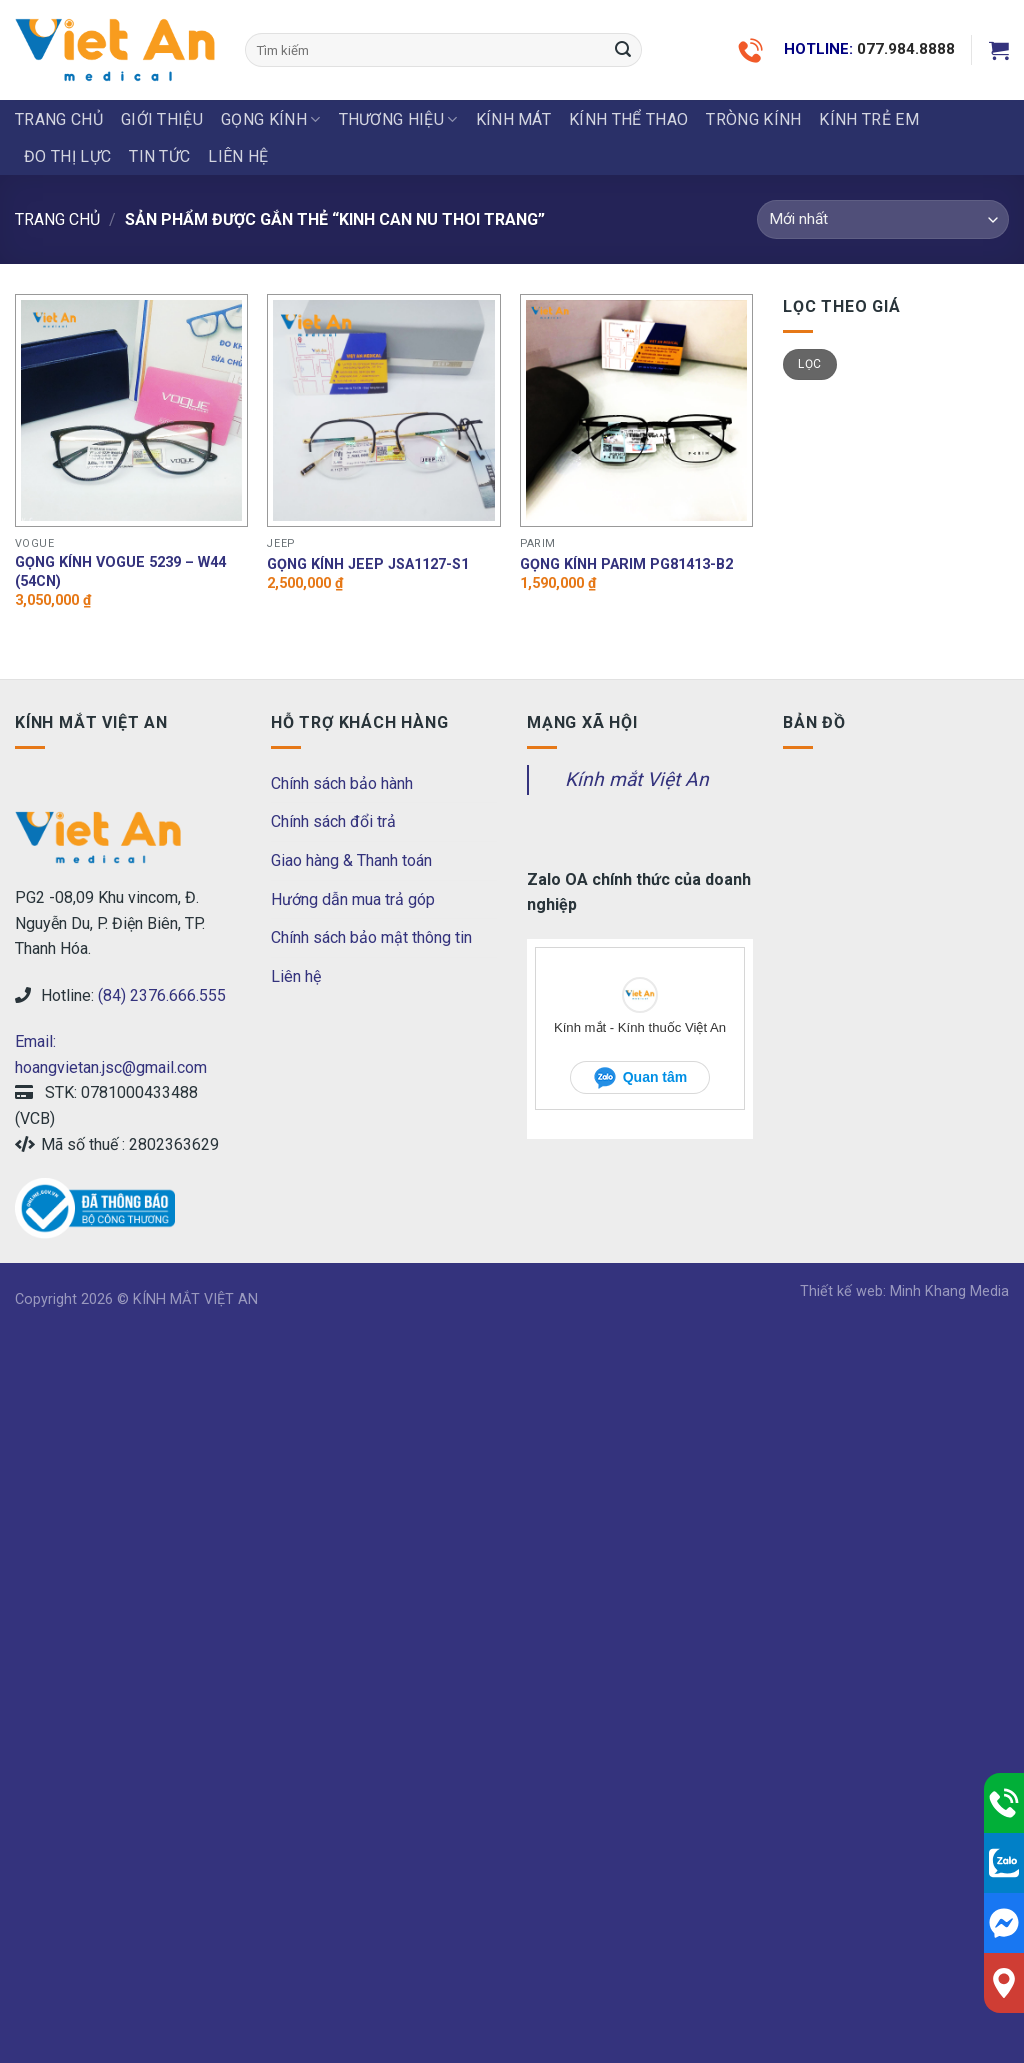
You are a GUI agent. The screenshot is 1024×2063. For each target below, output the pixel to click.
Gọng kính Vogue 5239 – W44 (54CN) (120, 572)
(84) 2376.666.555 (162, 995)
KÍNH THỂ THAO (628, 119)
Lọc (809, 364)
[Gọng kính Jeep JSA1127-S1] (383, 410)
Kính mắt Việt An (637, 779)
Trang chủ (59, 119)
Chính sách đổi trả (333, 821)
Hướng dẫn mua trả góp (353, 899)
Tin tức (159, 156)
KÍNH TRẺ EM (869, 119)
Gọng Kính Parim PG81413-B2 (626, 564)
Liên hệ (296, 976)
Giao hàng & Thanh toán (351, 860)
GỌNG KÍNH (270, 120)
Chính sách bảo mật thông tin (371, 937)
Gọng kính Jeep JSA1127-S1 (368, 564)
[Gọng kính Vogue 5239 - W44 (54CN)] (131, 410)
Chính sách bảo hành (342, 783)
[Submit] (623, 50)
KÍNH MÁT (514, 119)
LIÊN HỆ (238, 156)
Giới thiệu (162, 119)
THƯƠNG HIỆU (398, 120)
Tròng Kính (753, 119)
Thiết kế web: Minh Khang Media (904, 1291)
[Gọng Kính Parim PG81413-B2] (636, 410)
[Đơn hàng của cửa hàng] (883, 219)
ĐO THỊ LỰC (67, 156)
